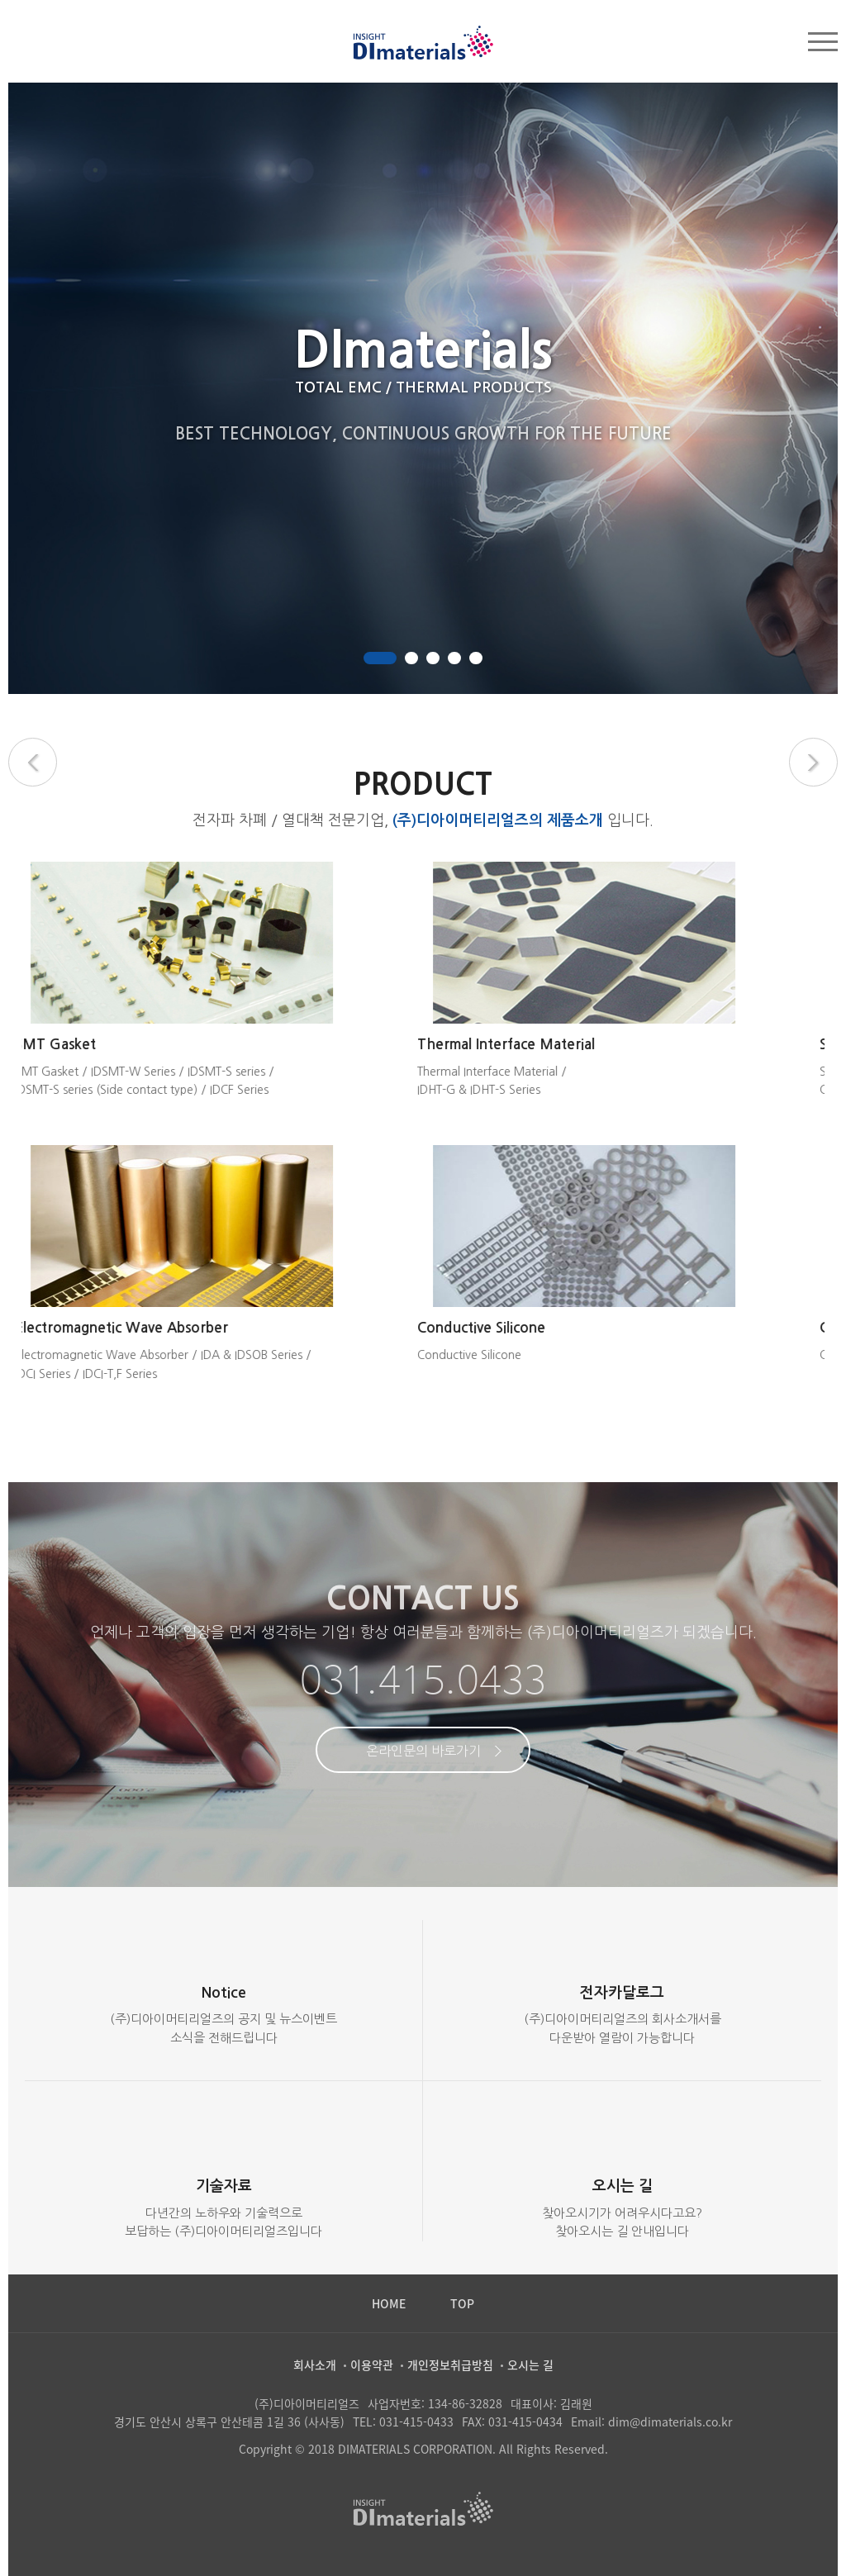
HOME (389, 2303)
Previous (32, 762)
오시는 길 (530, 2364)
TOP (462, 2303)
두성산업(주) (423, 42)
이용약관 (371, 2364)
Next (813, 762)
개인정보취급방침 (450, 2364)
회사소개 (314, 2364)
